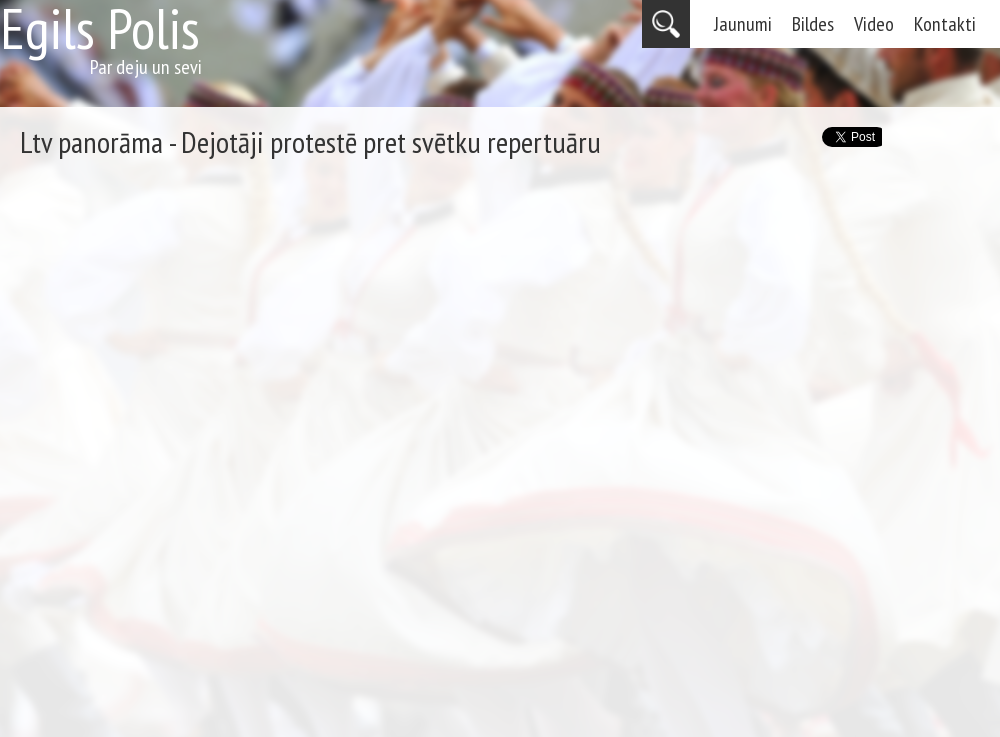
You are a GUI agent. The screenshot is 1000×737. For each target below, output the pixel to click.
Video (874, 24)
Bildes (813, 24)
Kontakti (945, 24)
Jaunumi (743, 24)
